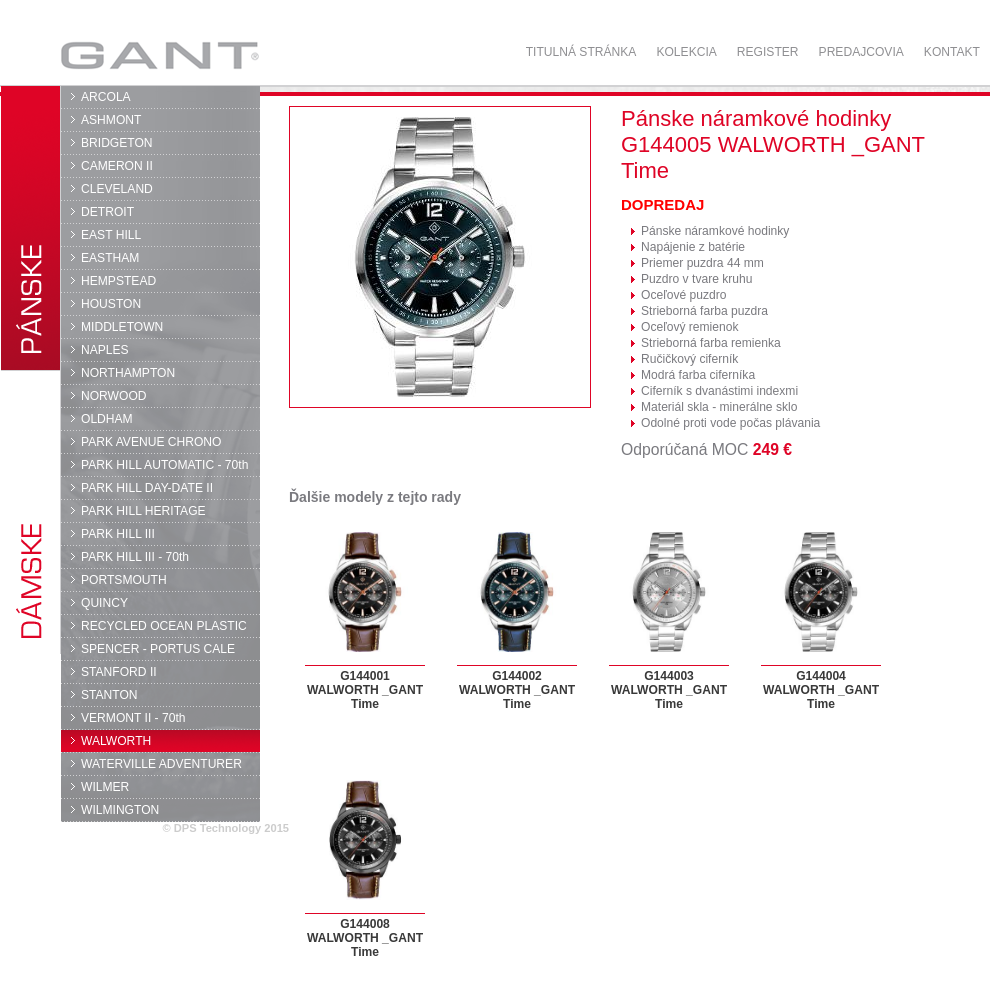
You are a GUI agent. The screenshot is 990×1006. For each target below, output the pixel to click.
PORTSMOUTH (124, 580)
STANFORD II (119, 672)
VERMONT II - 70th (133, 718)
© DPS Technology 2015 (225, 828)
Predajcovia (861, 52)
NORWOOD (114, 396)
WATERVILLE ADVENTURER (161, 764)
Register (768, 52)
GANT (159, 55)
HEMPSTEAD (118, 281)
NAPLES (105, 350)
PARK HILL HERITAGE (143, 511)
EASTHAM (110, 258)
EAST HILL (111, 235)
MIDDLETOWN (122, 327)
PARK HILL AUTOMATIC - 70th (164, 465)
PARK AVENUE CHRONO (151, 442)
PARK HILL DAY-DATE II (147, 488)
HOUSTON (111, 304)
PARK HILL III (118, 534)
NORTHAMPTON (128, 373)
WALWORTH (116, 741)
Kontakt (952, 52)
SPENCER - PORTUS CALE (158, 649)
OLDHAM (107, 419)
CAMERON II (117, 166)
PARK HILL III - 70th (135, 557)
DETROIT (107, 212)
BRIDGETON (117, 143)
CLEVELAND (117, 189)
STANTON (109, 695)
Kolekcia (686, 52)
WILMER (105, 787)
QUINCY (104, 603)
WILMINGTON (120, 810)
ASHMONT (111, 120)
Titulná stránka (581, 52)
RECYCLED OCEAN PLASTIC (164, 626)
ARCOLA (106, 97)
